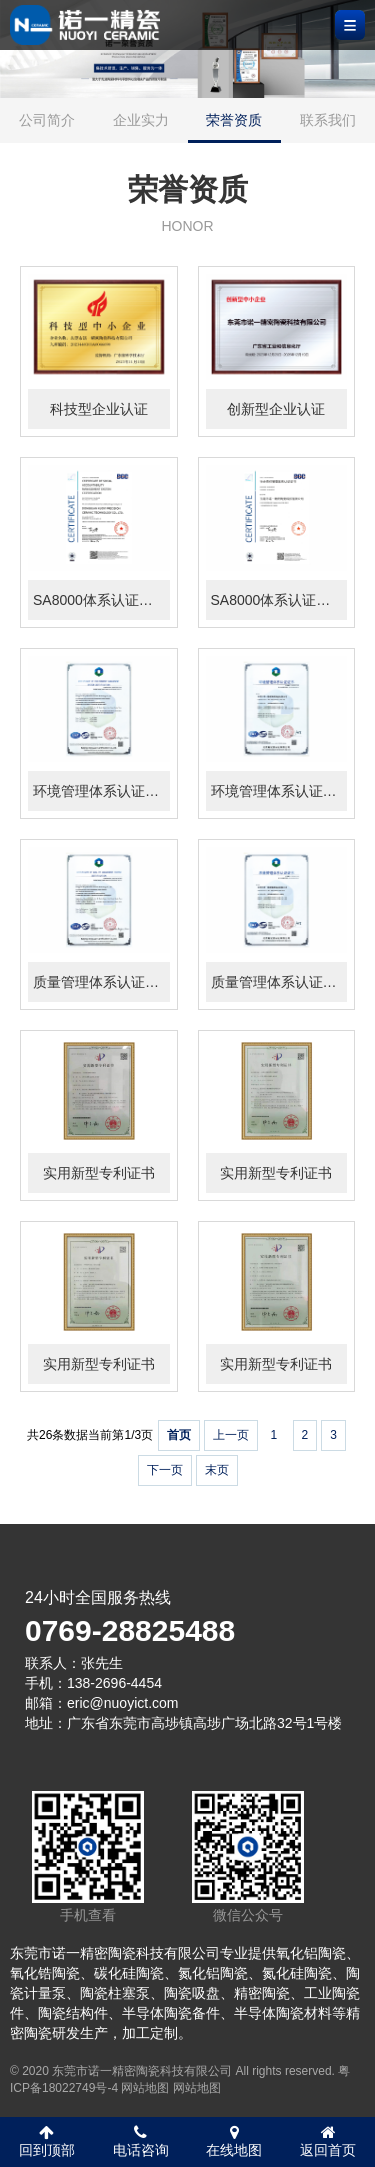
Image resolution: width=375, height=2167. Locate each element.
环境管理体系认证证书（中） (279, 791)
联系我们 (328, 120)
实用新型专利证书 (99, 1173)
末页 (217, 1470)
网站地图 (145, 2088)
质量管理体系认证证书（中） (279, 982)
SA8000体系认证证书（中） (279, 600)
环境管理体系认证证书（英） (101, 791)
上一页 (231, 1435)
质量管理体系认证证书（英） (101, 982)
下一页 (165, 1470)
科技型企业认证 (99, 409)
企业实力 (141, 120)
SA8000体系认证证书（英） (101, 600)
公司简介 (47, 120)
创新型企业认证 (276, 409)
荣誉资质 (234, 120)
